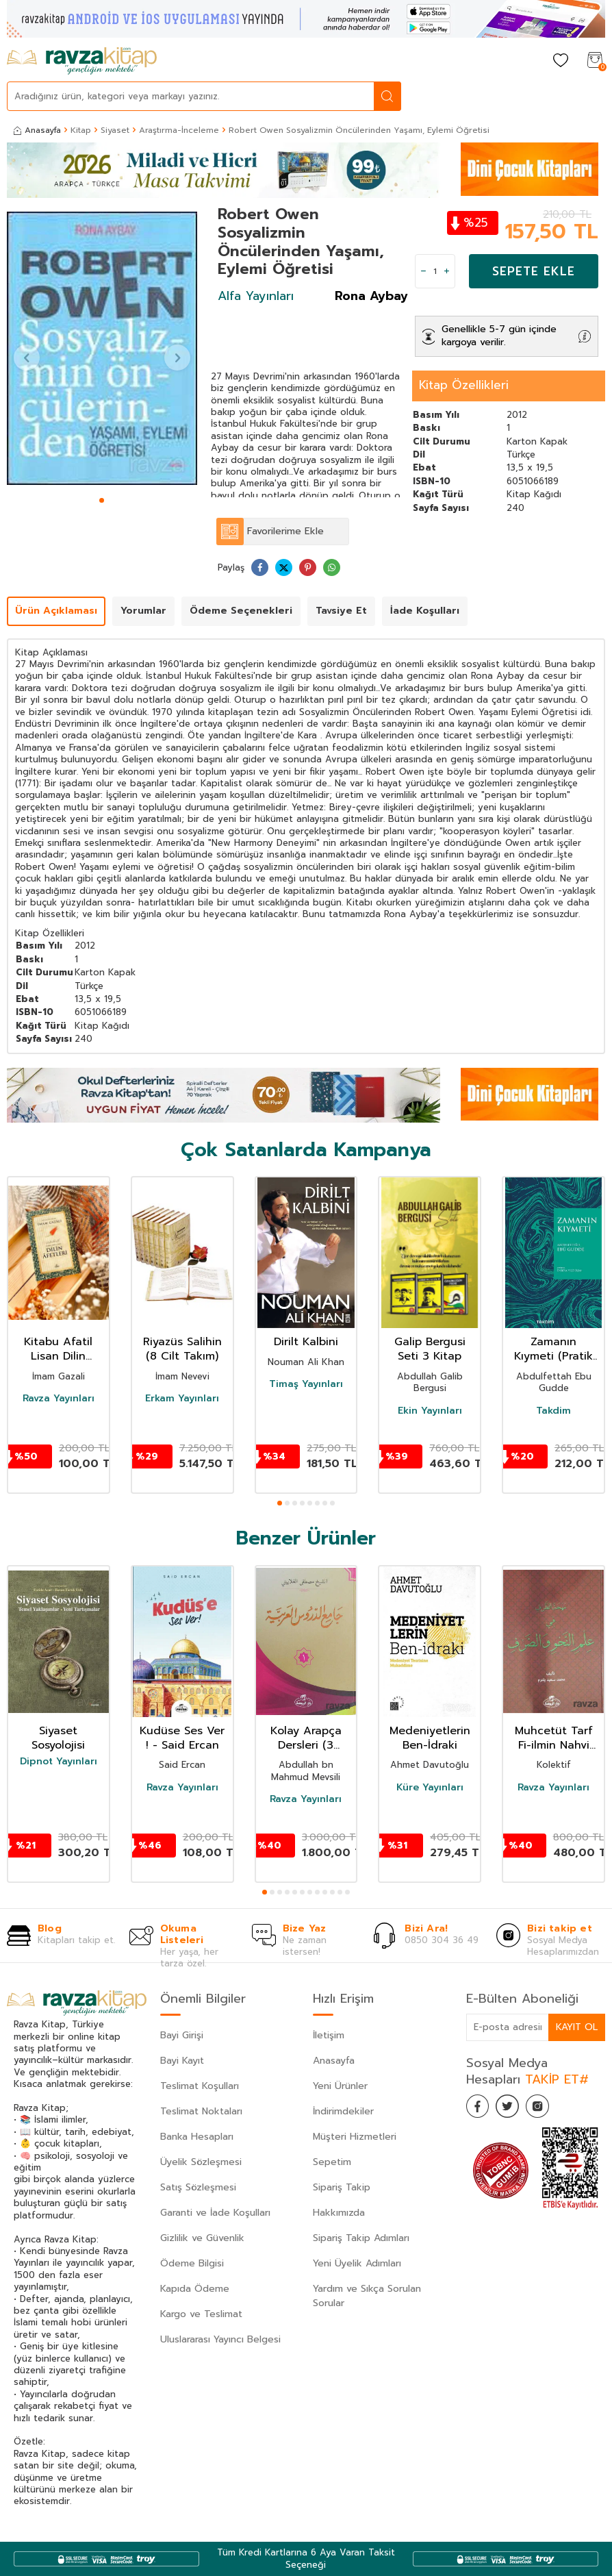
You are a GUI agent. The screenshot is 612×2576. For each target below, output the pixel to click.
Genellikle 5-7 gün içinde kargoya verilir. (499, 335)
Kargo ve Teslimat (201, 2314)
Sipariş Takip (341, 2187)
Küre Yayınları (429, 1787)
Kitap (81, 130)
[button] (101, 500)
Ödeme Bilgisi (192, 2263)
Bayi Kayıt (182, 2060)
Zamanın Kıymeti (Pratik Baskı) (553, 1349)
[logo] (82, 61)
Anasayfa (37, 130)
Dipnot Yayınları (58, 1761)
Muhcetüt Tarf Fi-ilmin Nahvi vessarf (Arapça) (554, 1738)
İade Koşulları (424, 610)
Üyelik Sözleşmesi (201, 2162)
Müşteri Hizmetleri (354, 2136)
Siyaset (115, 130)
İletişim (328, 2035)
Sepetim (332, 2162)
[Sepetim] (595, 61)
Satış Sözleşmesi (198, 2187)
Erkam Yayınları (182, 1398)
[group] (102, 348)
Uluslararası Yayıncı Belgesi (220, 2339)
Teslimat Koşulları (199, 2086)
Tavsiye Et (341, 610)
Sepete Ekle (533, 271)
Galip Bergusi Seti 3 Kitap (430, 1349)
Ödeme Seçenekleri (241, 610)
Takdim (553, 1411)
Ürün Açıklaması (56, 610)
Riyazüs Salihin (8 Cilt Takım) (182, 1349)
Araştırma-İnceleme (179, 130)
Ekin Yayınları (430, 1411)
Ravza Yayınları (58, 1398)
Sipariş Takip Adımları (361, 2238)
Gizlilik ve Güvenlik (202, 2238)
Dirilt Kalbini (306, 1342)
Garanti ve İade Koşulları (215, 2212)
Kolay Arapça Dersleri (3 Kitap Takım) (306, 1738)
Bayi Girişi (181, 2035)
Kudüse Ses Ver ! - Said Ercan (182, 1738)
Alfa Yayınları (256, 295)
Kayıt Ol (576, 2026)
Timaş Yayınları (306, 1384)
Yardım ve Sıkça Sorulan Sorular (367, 2295)
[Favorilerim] (560, 61)
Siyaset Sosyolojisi (58, 1738)
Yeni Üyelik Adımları (357, 2263)
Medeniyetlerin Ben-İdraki (430, 1738)
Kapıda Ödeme (194, 2288)
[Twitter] (514, 2108)
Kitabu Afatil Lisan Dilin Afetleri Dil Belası (58, 1349)
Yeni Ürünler (340, 2086)
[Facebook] (480, 2108)
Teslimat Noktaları (201, 2111)
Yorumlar (143, 610)
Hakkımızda (339, 2212)
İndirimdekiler (343, 2111)
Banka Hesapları (196, 2136)
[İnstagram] (548, 2108)
